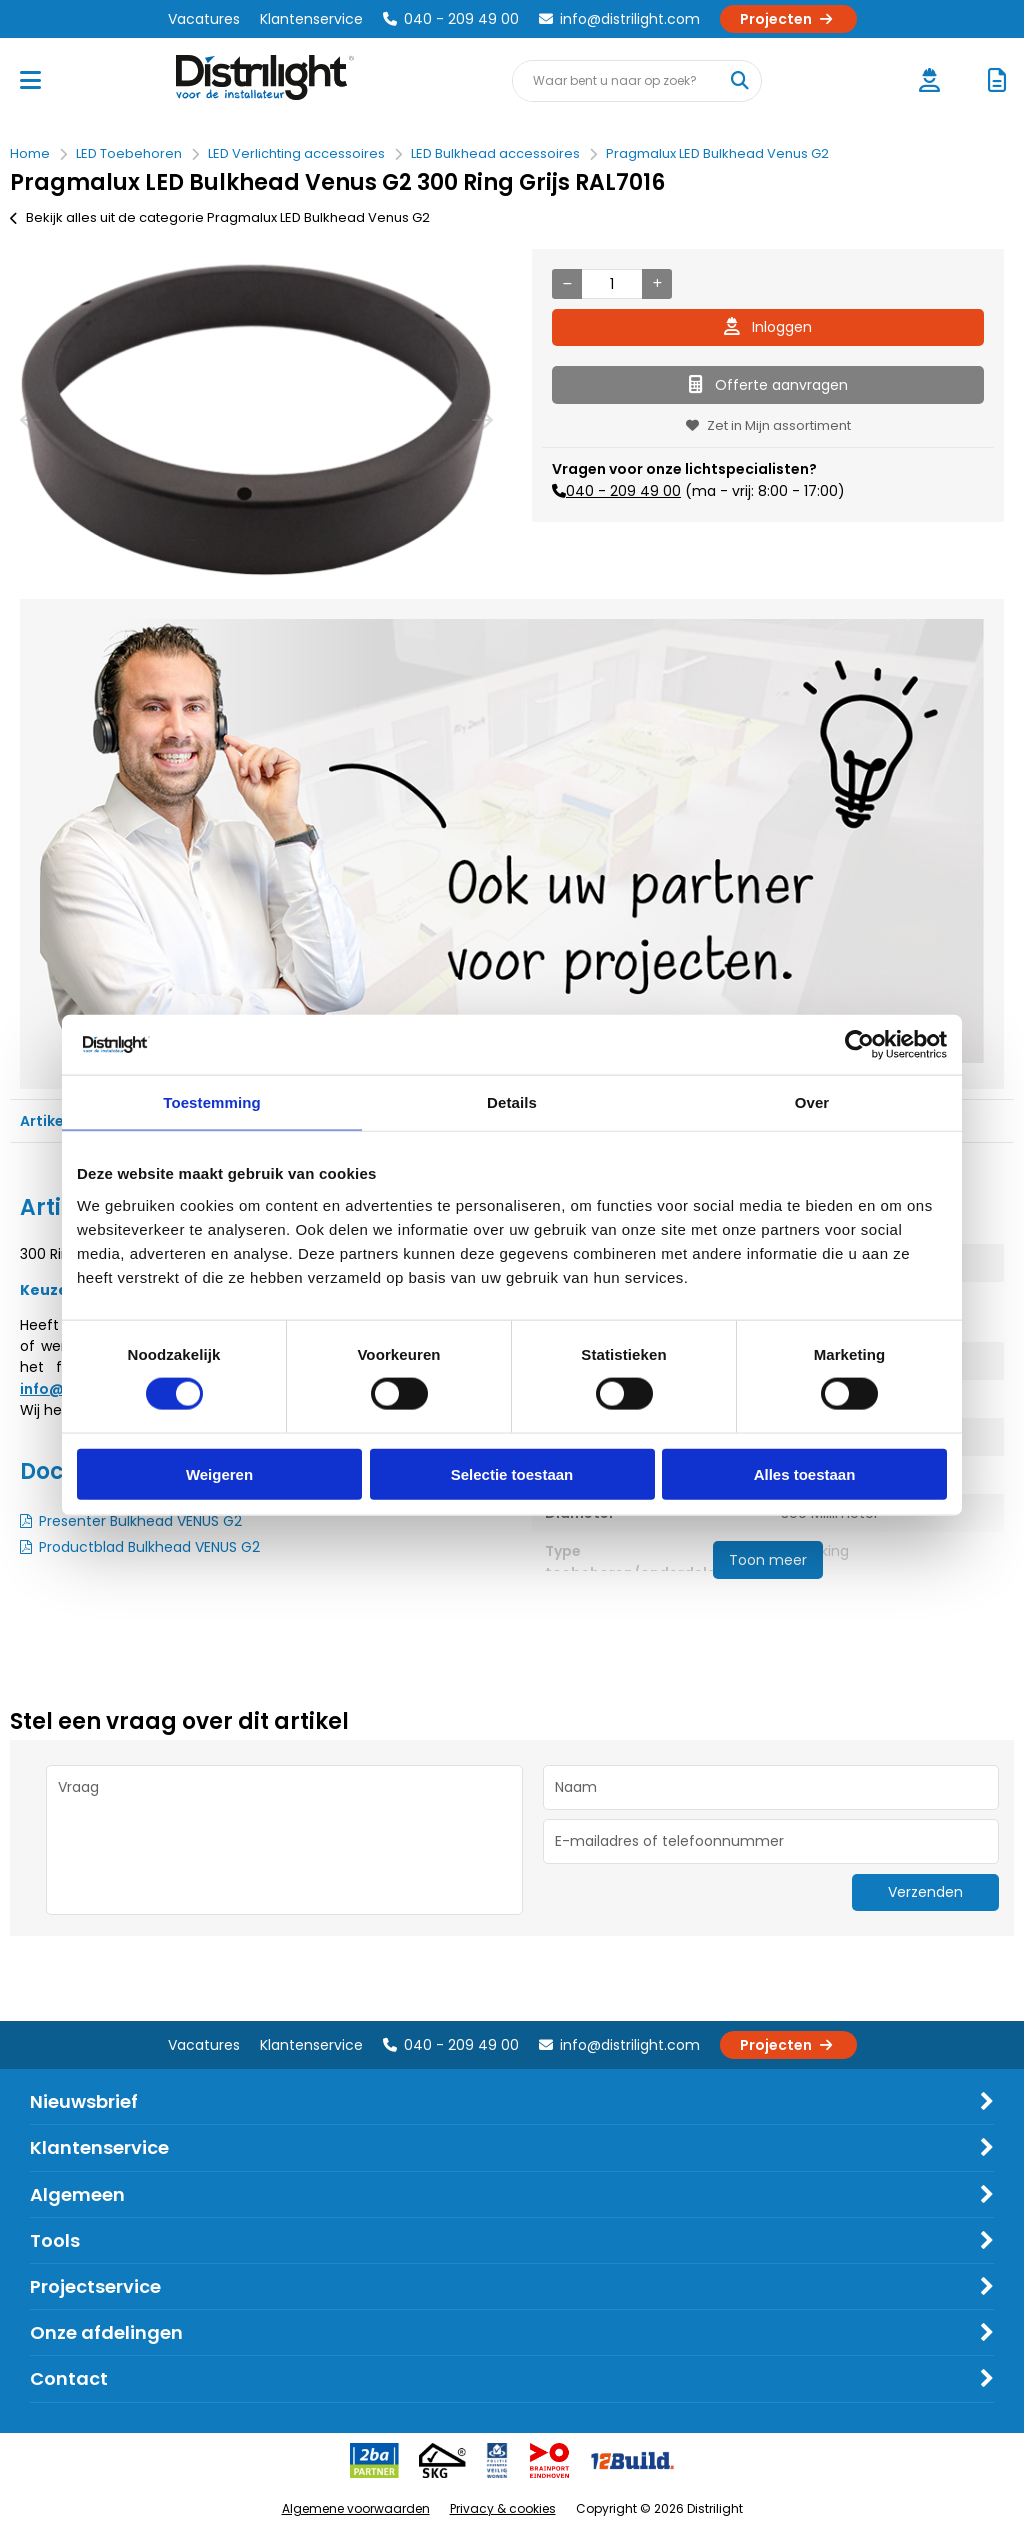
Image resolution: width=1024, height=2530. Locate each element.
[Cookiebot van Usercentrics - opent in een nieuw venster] (859, 1045)
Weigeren (219, 1473)
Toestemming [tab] (212, 1102)
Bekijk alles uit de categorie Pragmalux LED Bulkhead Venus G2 (220, 217)
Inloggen (768, 327)
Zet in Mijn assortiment (768, 425)
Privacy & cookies (503, 2508)
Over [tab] (812, 1102)
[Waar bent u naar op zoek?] (740, 81)
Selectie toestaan (512, 1473)
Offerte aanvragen (768, 385)
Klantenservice (311, 19)
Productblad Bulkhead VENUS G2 (149, 1547)
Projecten (788, 19)
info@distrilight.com (619, 19)
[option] (256, 419)
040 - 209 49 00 (451, 19)
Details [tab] (512, 1102)
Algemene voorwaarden (356, 2508)
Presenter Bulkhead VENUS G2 (140, 1521)
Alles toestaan (805, 1473)
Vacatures (204, 19)
